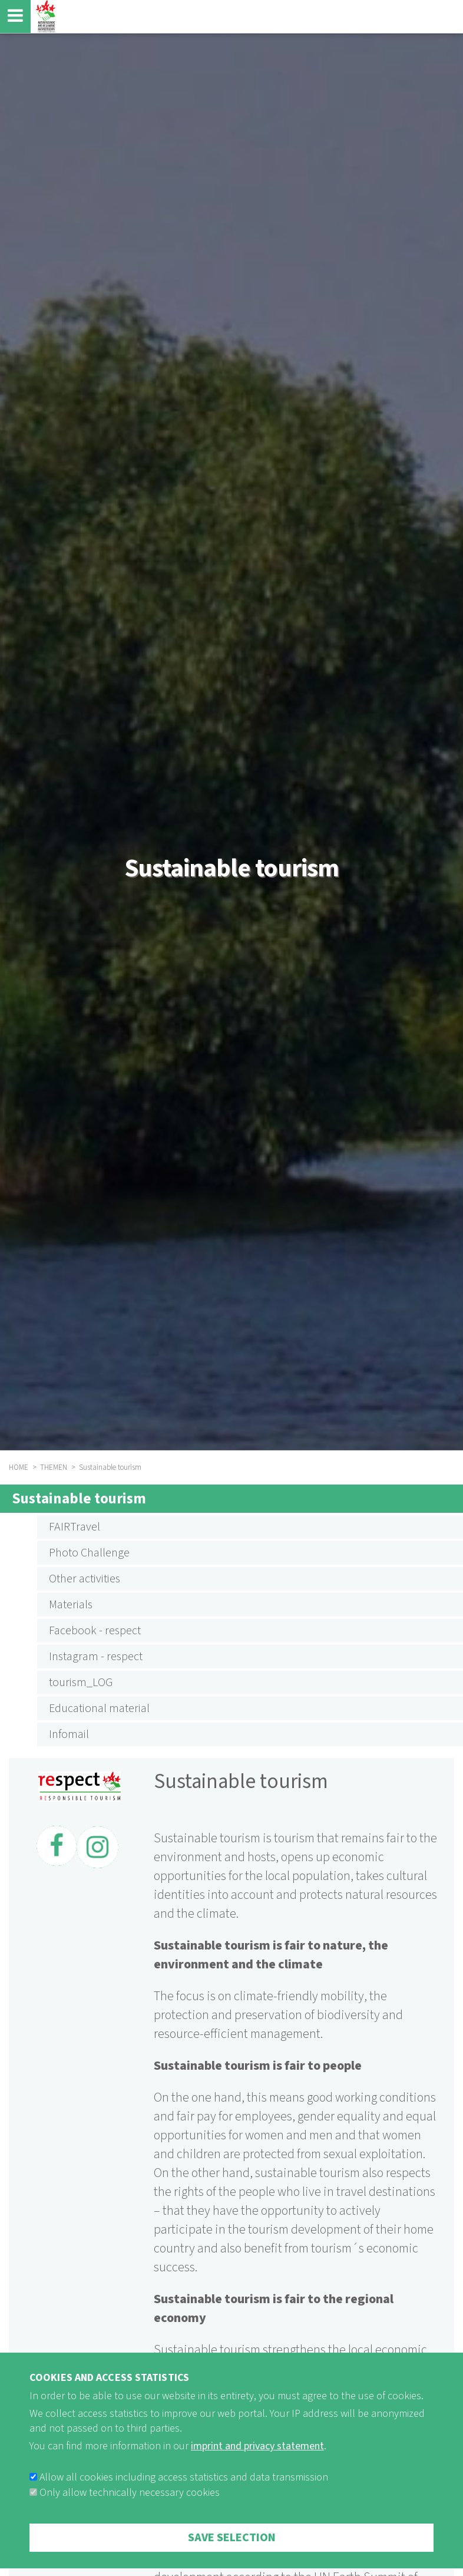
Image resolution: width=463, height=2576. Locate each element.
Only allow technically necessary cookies (129, 2504)
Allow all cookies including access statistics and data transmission (183, 2489)
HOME (18, 1467)
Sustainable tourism (79, 1498)
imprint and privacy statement (257, 2457)
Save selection (232, 2549)
